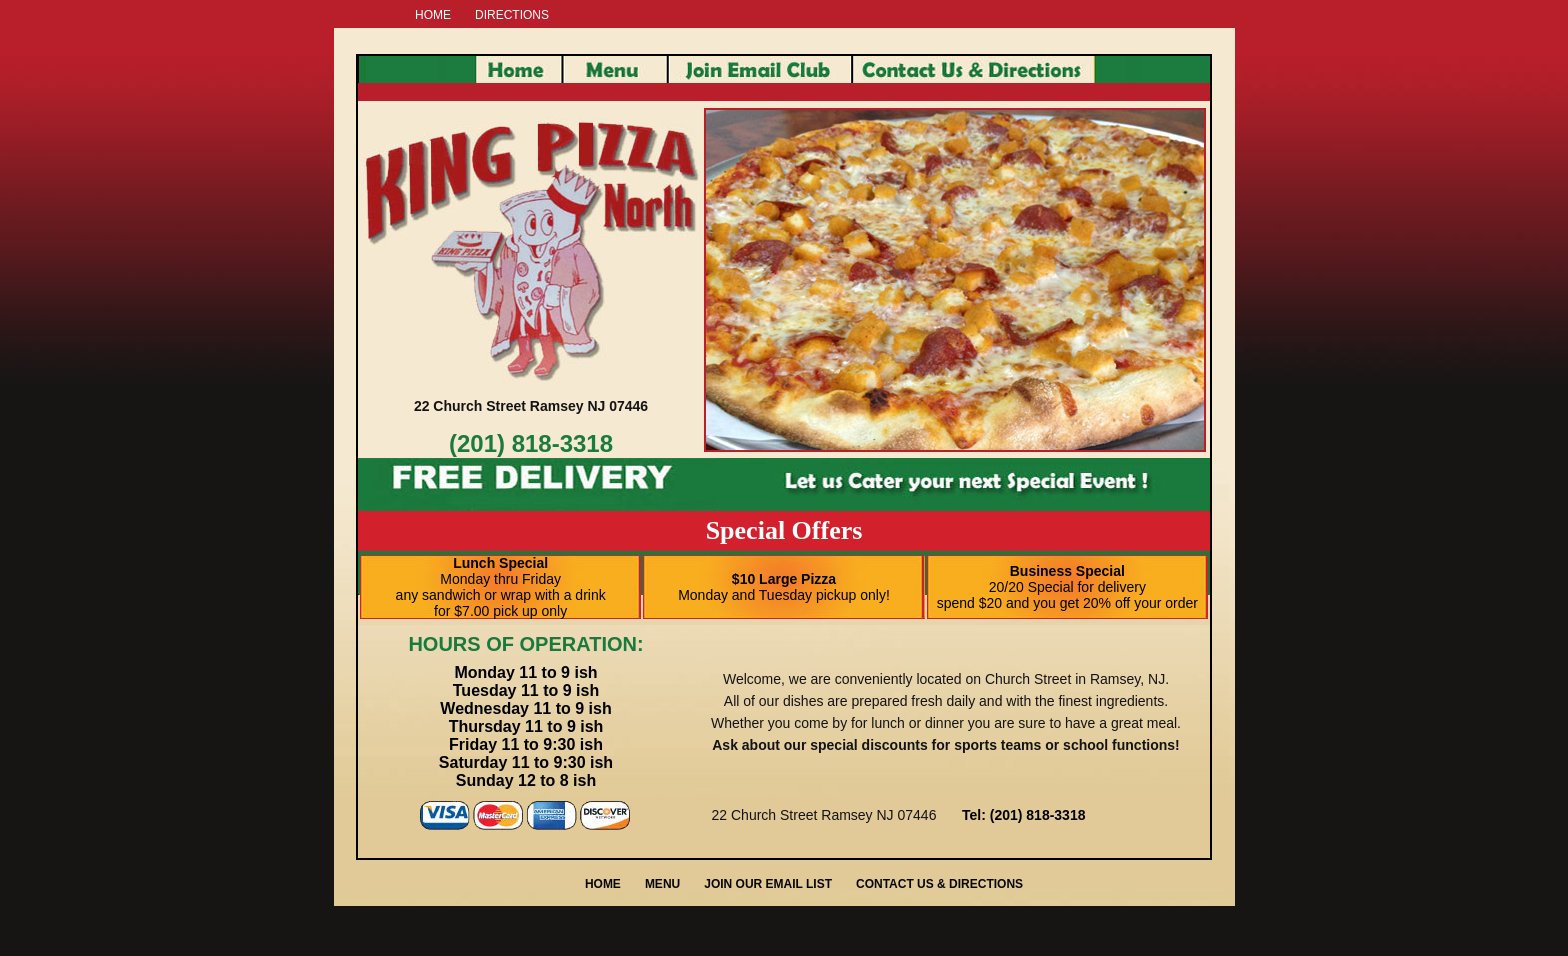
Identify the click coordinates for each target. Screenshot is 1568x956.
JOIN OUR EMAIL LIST (768, 884)
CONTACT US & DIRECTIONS (939, 884)
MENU (662, 884)
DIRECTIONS (512, 15)
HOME (433, 15)
